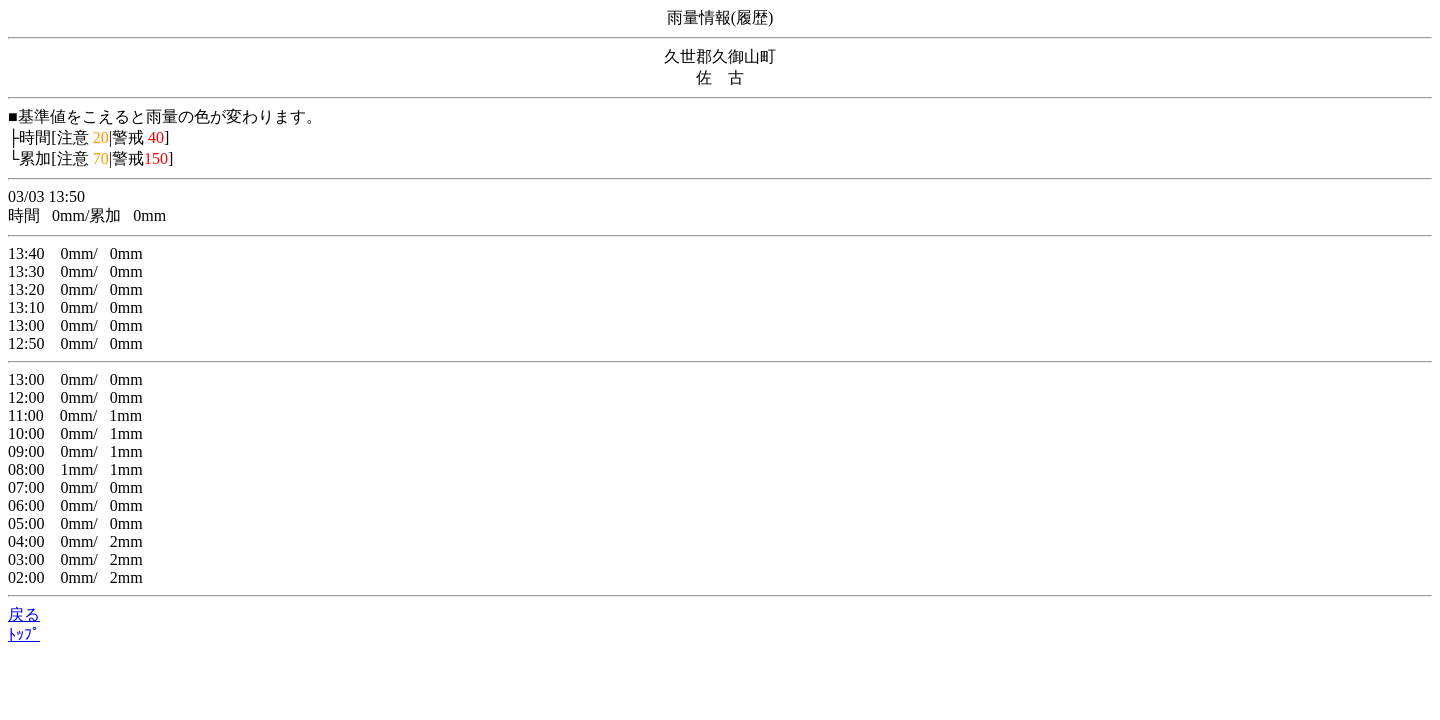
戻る (24, 614)
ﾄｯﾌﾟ (24, 634)
